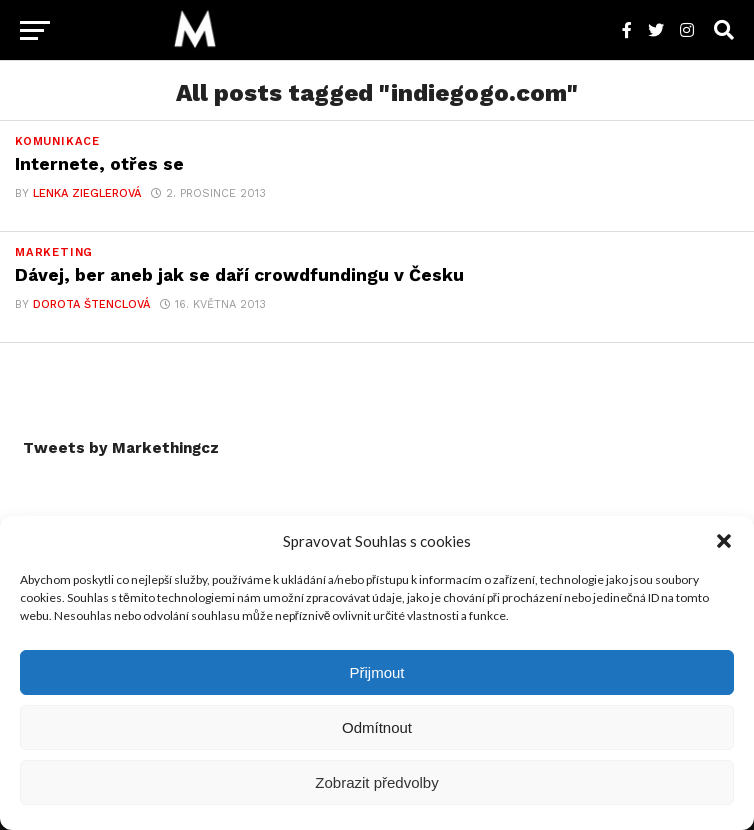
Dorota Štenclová (91, 304)
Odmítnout (377, 727)
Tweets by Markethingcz (121, 448)
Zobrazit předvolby (376, 782)
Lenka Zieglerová (87, 193)
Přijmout (376, 672)
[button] (724, 541)
